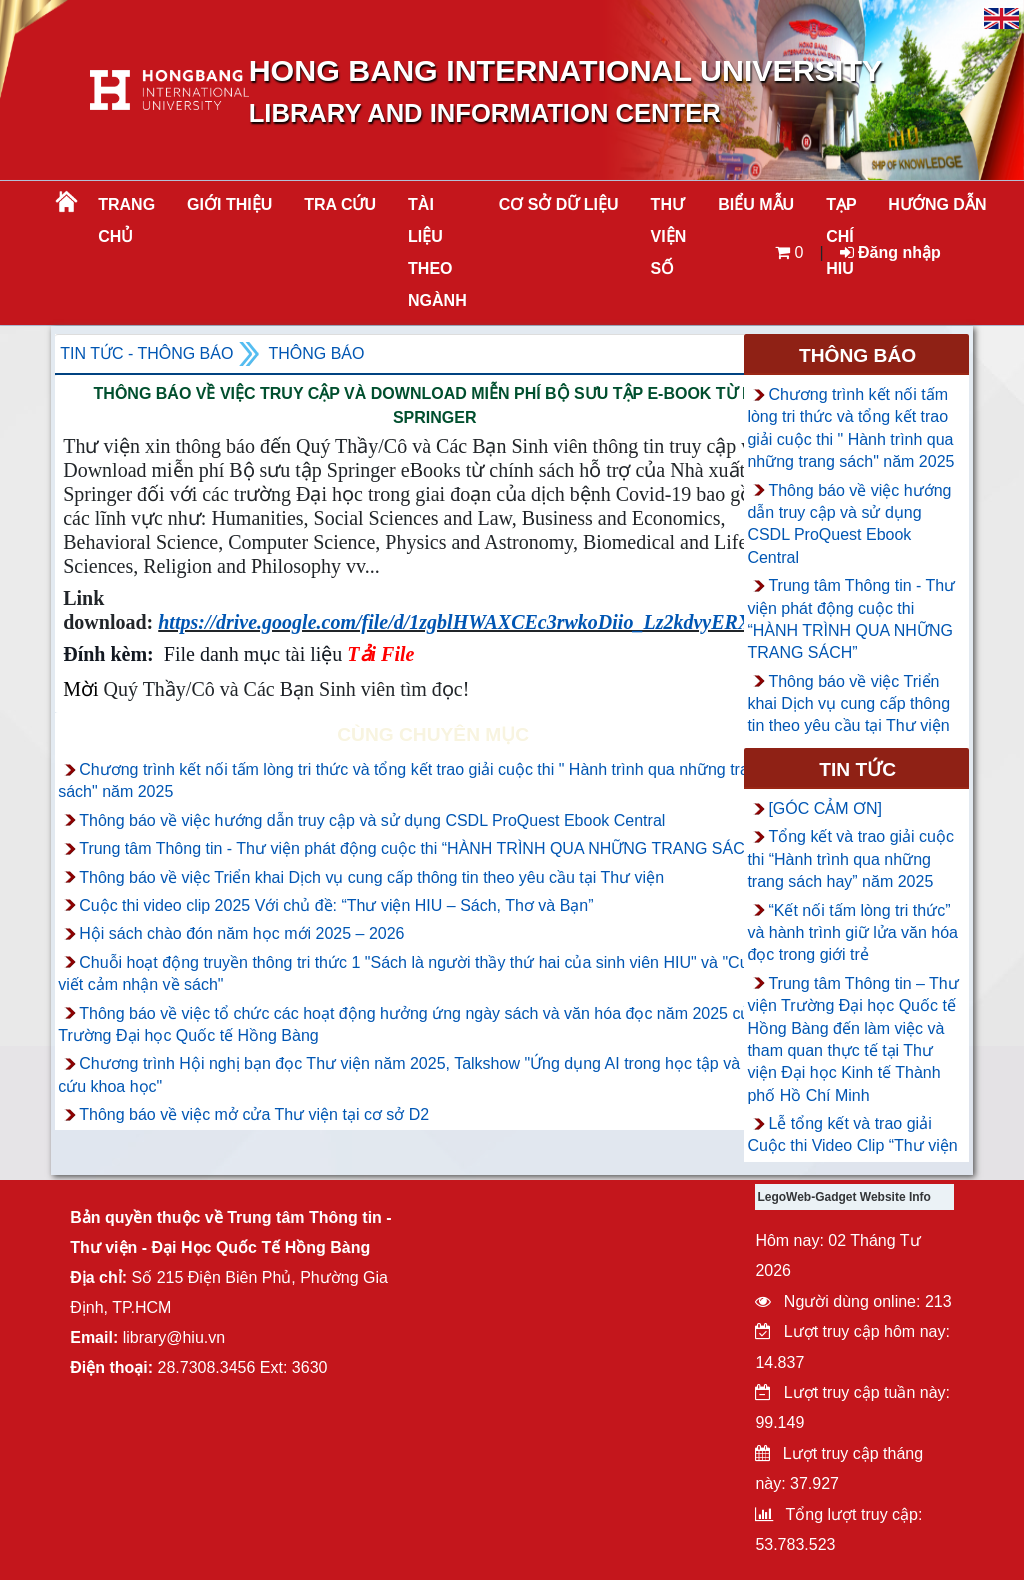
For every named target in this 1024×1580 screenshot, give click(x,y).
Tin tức (857, 769)
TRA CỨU (340, 204)
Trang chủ (126, 220)
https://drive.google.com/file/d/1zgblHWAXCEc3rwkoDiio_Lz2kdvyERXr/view (479, 622)
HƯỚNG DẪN (937, 204)
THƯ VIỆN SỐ (669, 236)
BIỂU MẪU (756, 204)
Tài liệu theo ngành (437, 252)
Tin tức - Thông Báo (146, 353)
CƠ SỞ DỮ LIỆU (559, 204)
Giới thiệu (229, 204)
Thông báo (316, 353)
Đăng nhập (890, 252)
